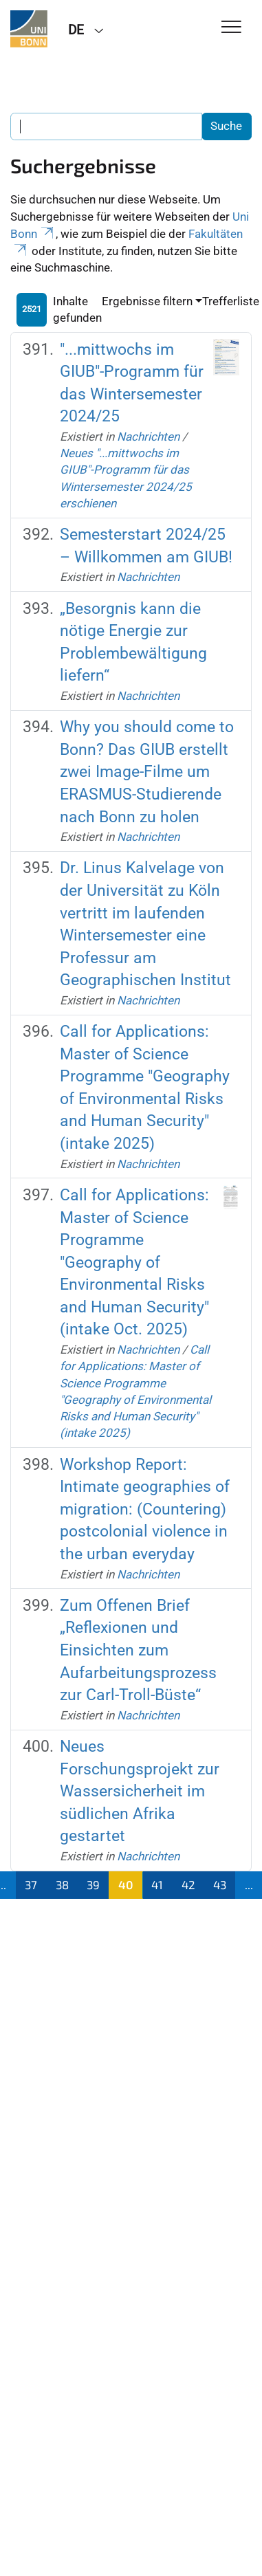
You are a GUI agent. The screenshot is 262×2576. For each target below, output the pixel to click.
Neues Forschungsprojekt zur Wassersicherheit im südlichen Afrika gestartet (139, 1791)
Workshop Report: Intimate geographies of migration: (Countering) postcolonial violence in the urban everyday (145, 1509)
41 (157, 1884)
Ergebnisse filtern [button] (147, 301)
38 (62, 1884)
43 (219, 1884)
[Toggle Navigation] (231, 28)
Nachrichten (148, 436)
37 (31, 1884)
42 (188, 1884)
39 (93, 1884)
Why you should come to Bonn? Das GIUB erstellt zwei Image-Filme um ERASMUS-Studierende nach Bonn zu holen (147, 772)
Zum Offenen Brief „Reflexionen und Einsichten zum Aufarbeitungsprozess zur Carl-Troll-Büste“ (138, 1650)
